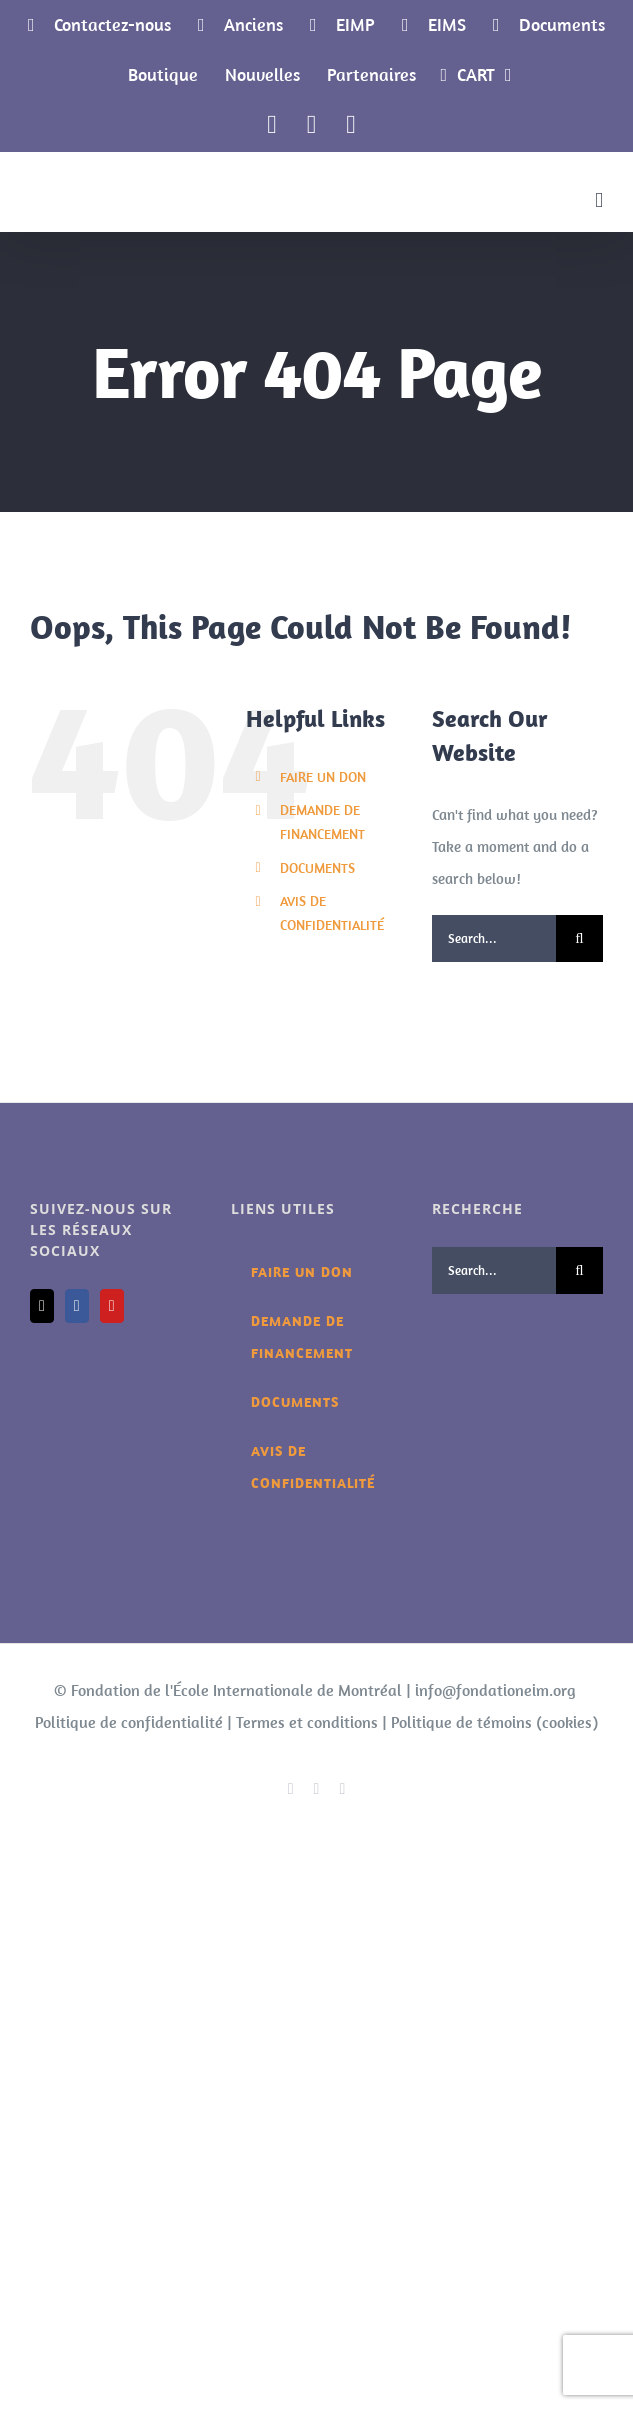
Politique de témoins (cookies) (494, 1722)
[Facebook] (77, 1306)
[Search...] (494, 938)
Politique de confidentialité (129, 1722)
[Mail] (42, 1306)
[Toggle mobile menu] (599, 200)
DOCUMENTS (317, 868)
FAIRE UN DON (323, 777)
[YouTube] (112, 1306)
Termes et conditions (307, 1722)
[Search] (579, 938)
